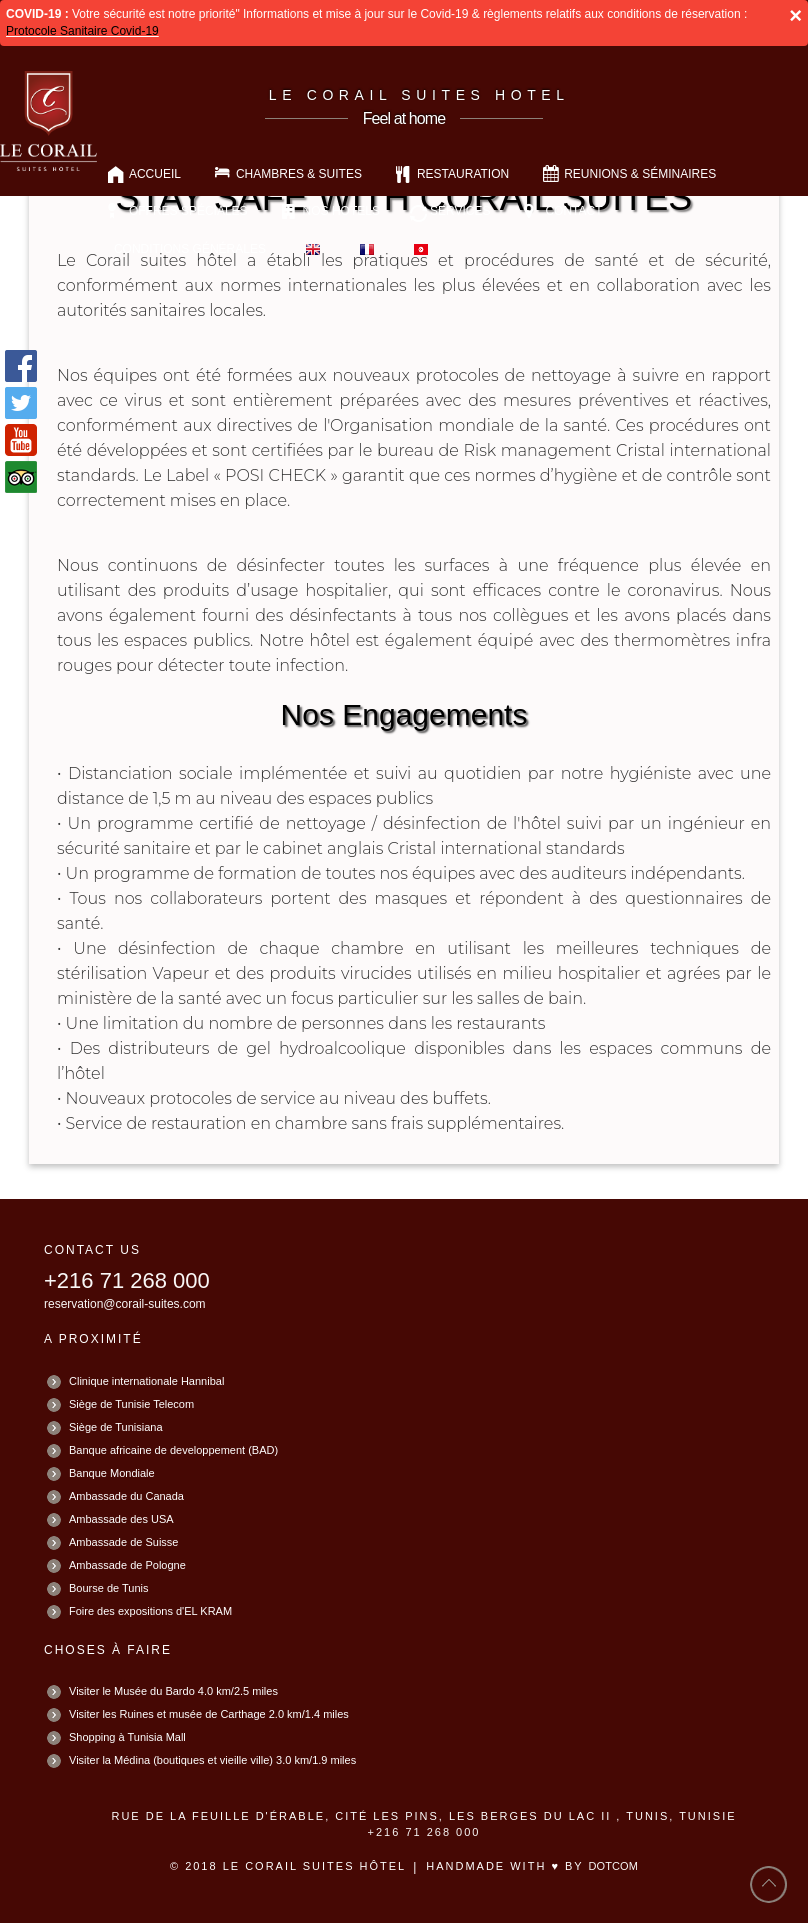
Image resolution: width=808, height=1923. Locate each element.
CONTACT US (92, 1250)
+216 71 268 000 (127, 1280)
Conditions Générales (190, 249)
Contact (573, 211)
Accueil (155, 174)
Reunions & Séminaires (640, 174)
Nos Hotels (341, 211)
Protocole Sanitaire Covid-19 (82, 31)
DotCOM (613, 1866)
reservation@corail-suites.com (125, 1304)
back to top (769, 1884)
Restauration (463, 174)
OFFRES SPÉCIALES (188, 211)
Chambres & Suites (299, 174)
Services (460, 211)
